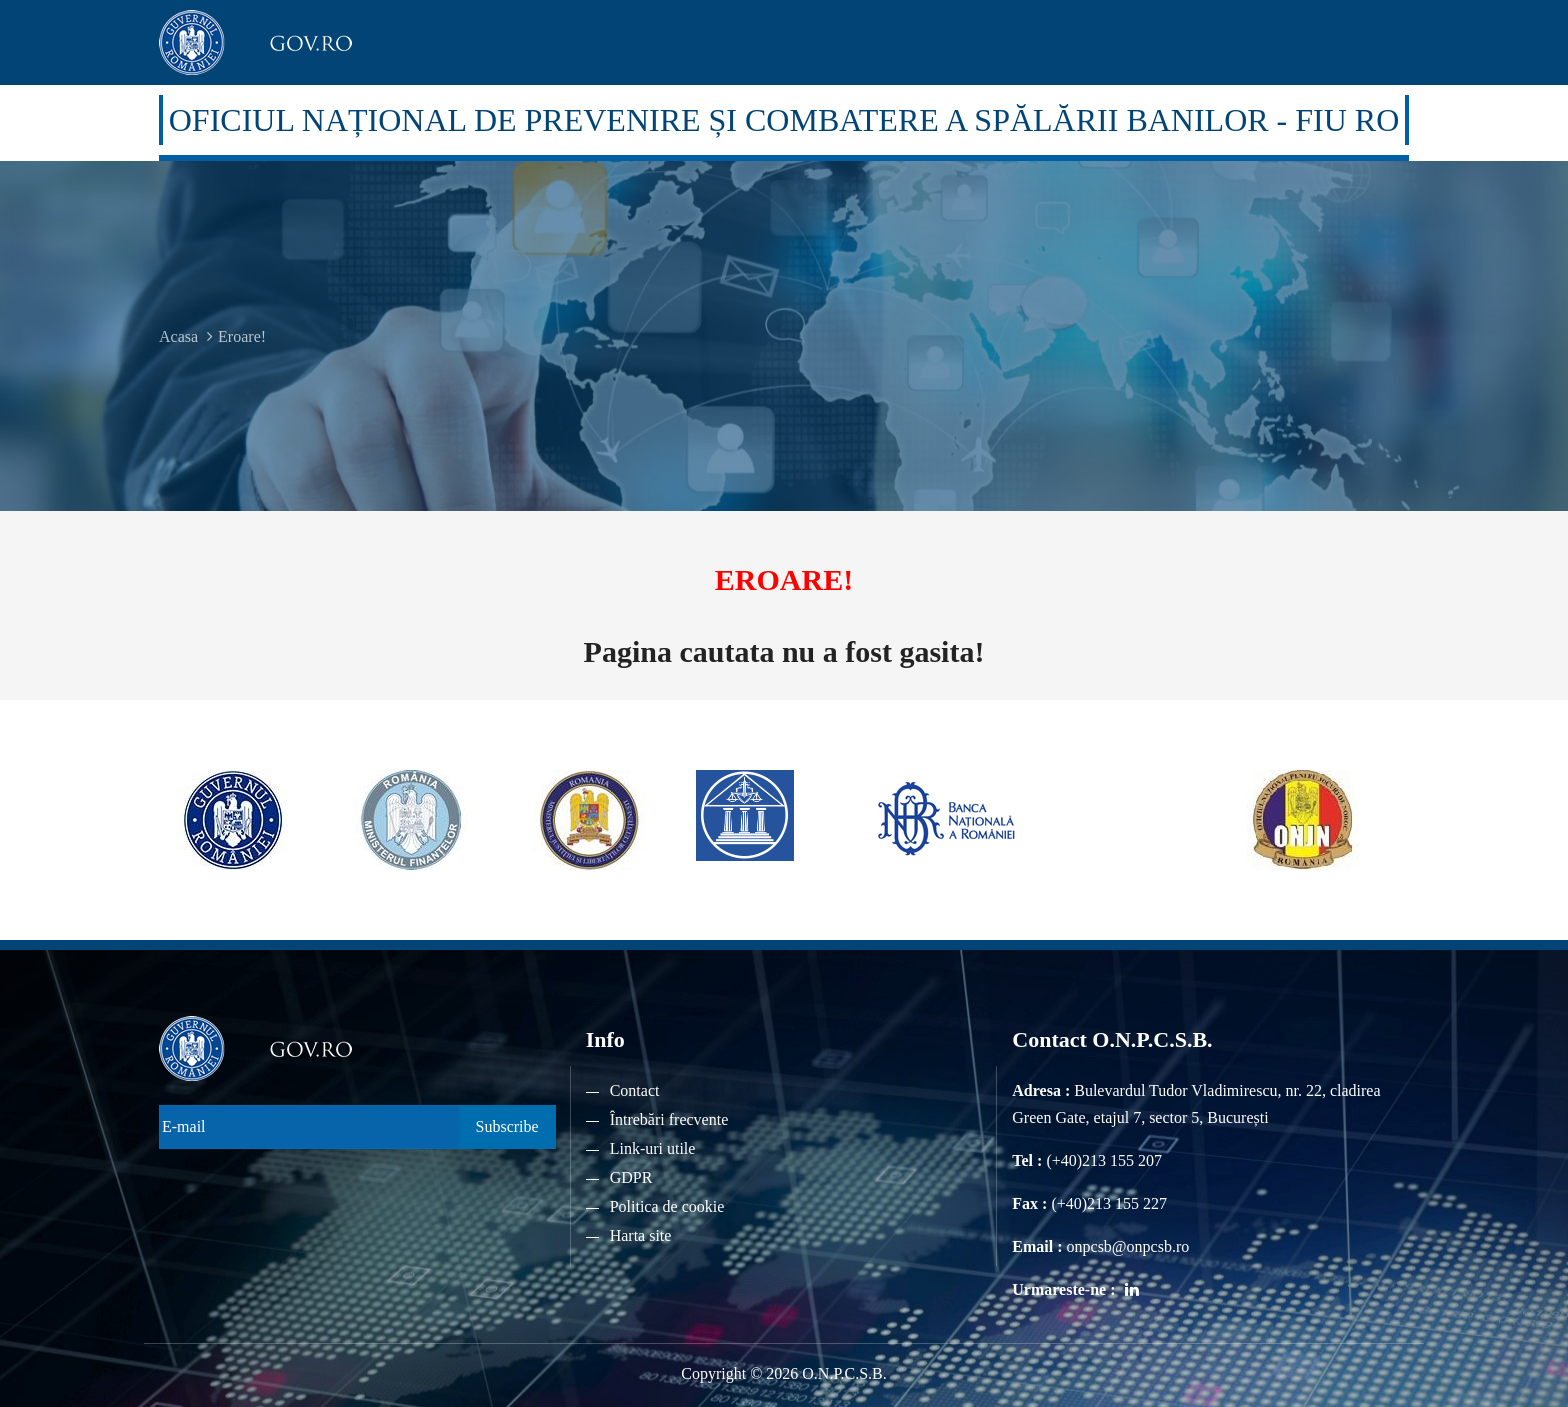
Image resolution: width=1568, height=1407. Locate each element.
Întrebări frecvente (669, 1119)
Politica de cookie (667, 1206)
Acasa (178, 336)
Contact (635, 1090)
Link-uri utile (653, 1148)
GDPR (631, 1177)
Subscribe (507, 1126)
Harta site (641, 1235)
